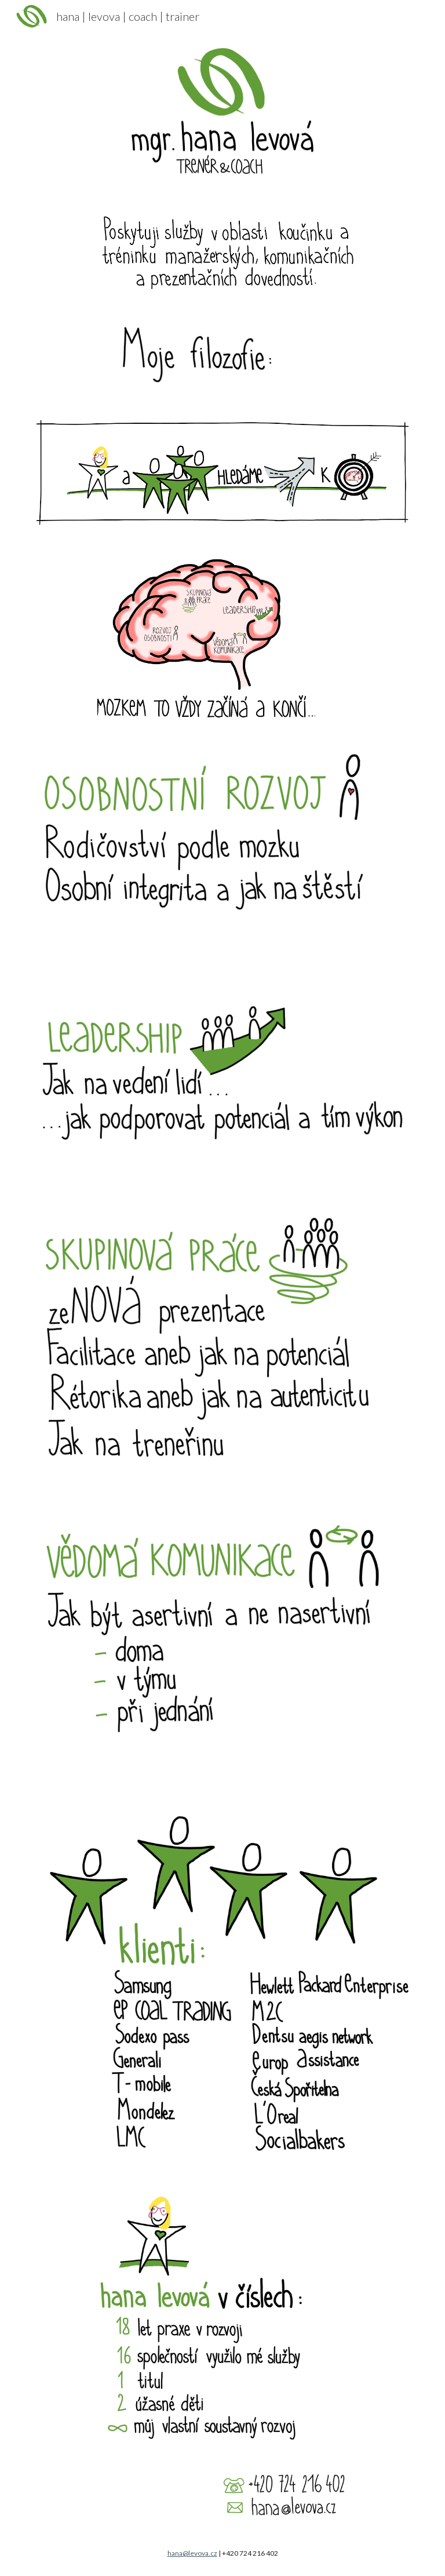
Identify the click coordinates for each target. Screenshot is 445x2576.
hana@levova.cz (192, 2553)
